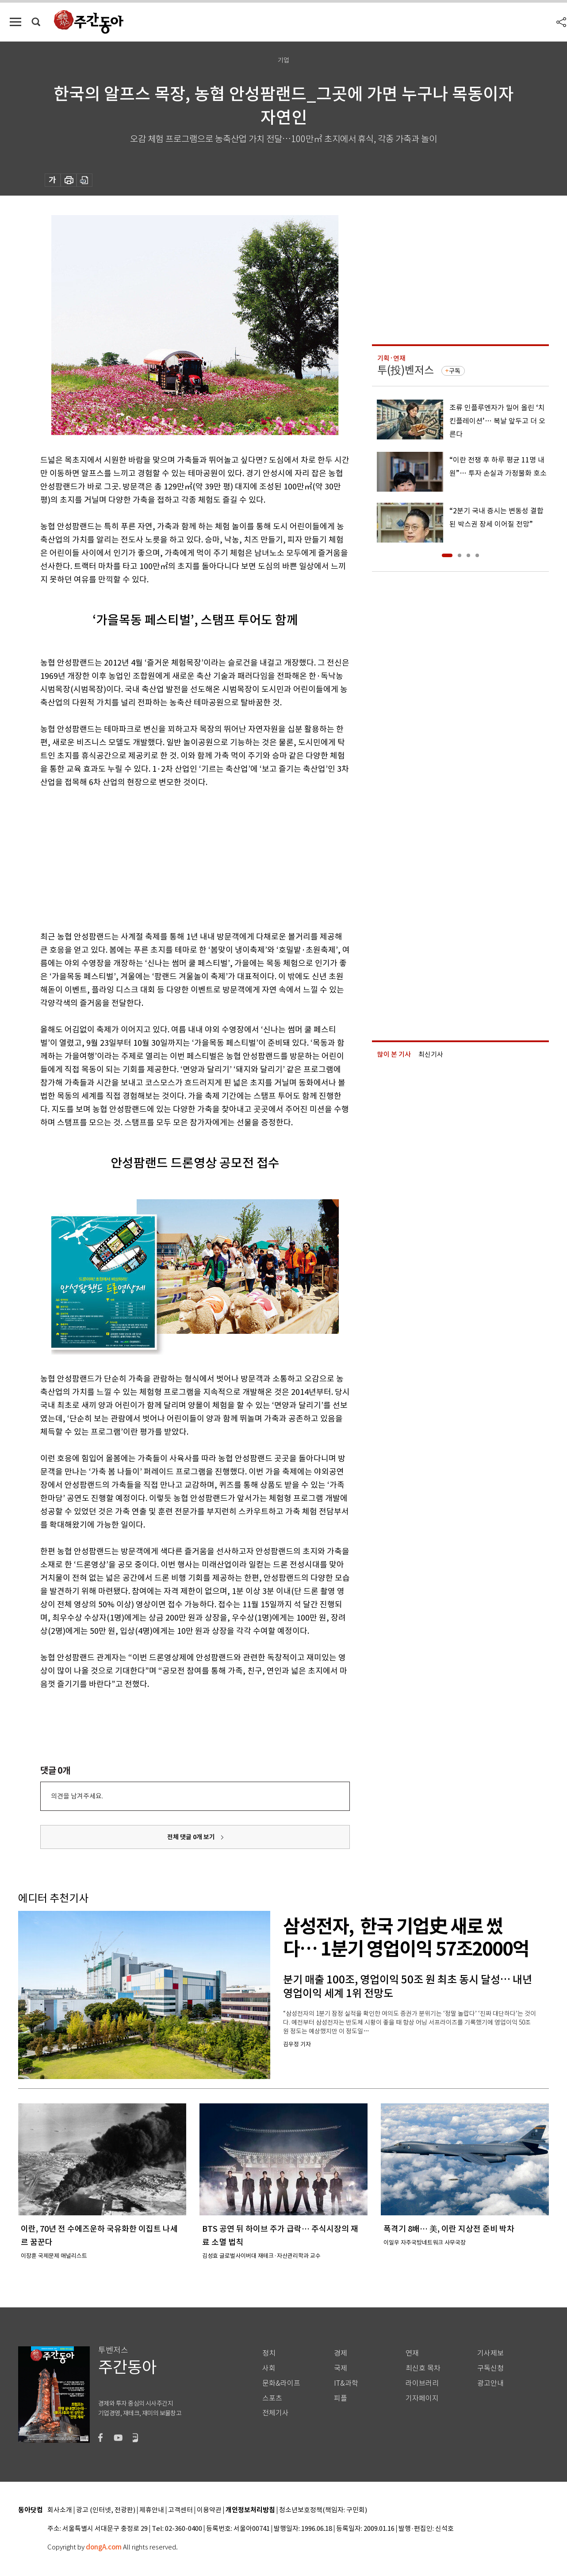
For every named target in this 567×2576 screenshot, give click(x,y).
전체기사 (275, 2413)
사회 (269, 2368)
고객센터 (180, 2510)
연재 (412, 2353)
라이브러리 (422, 2383)
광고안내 (490, 2383)
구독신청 (490, 2368)
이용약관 (209, 2510)
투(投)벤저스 (405, 370)
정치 (269, 2353)
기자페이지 (422, 2398)
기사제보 (490, 2353)
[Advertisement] (173, 857)
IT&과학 (346, 2383)
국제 (340, 2368)
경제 (340, 2353)
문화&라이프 (281, 2383)
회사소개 (59, 2510)
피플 (340, 2398)
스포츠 (272, 2398)
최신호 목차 (423, 2368)
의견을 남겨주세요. (77, 1796)
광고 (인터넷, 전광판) (105, 2510)
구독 (454, 371)
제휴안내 (151, 2510)
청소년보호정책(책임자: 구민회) (323, 2510)
